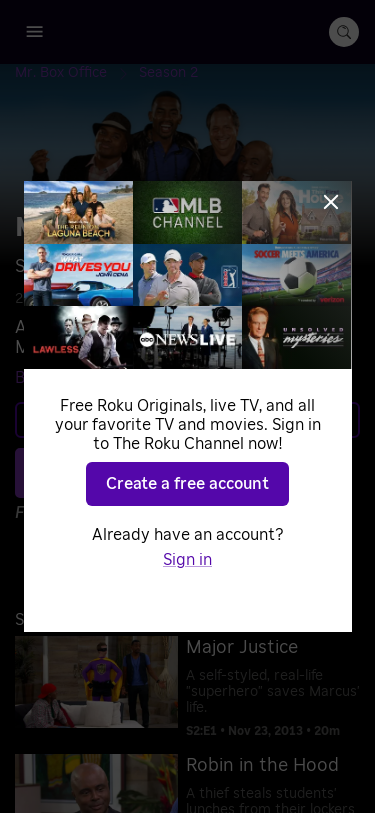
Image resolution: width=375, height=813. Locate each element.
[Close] (331, 202)
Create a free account (187, 484)
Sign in (187, 560)
